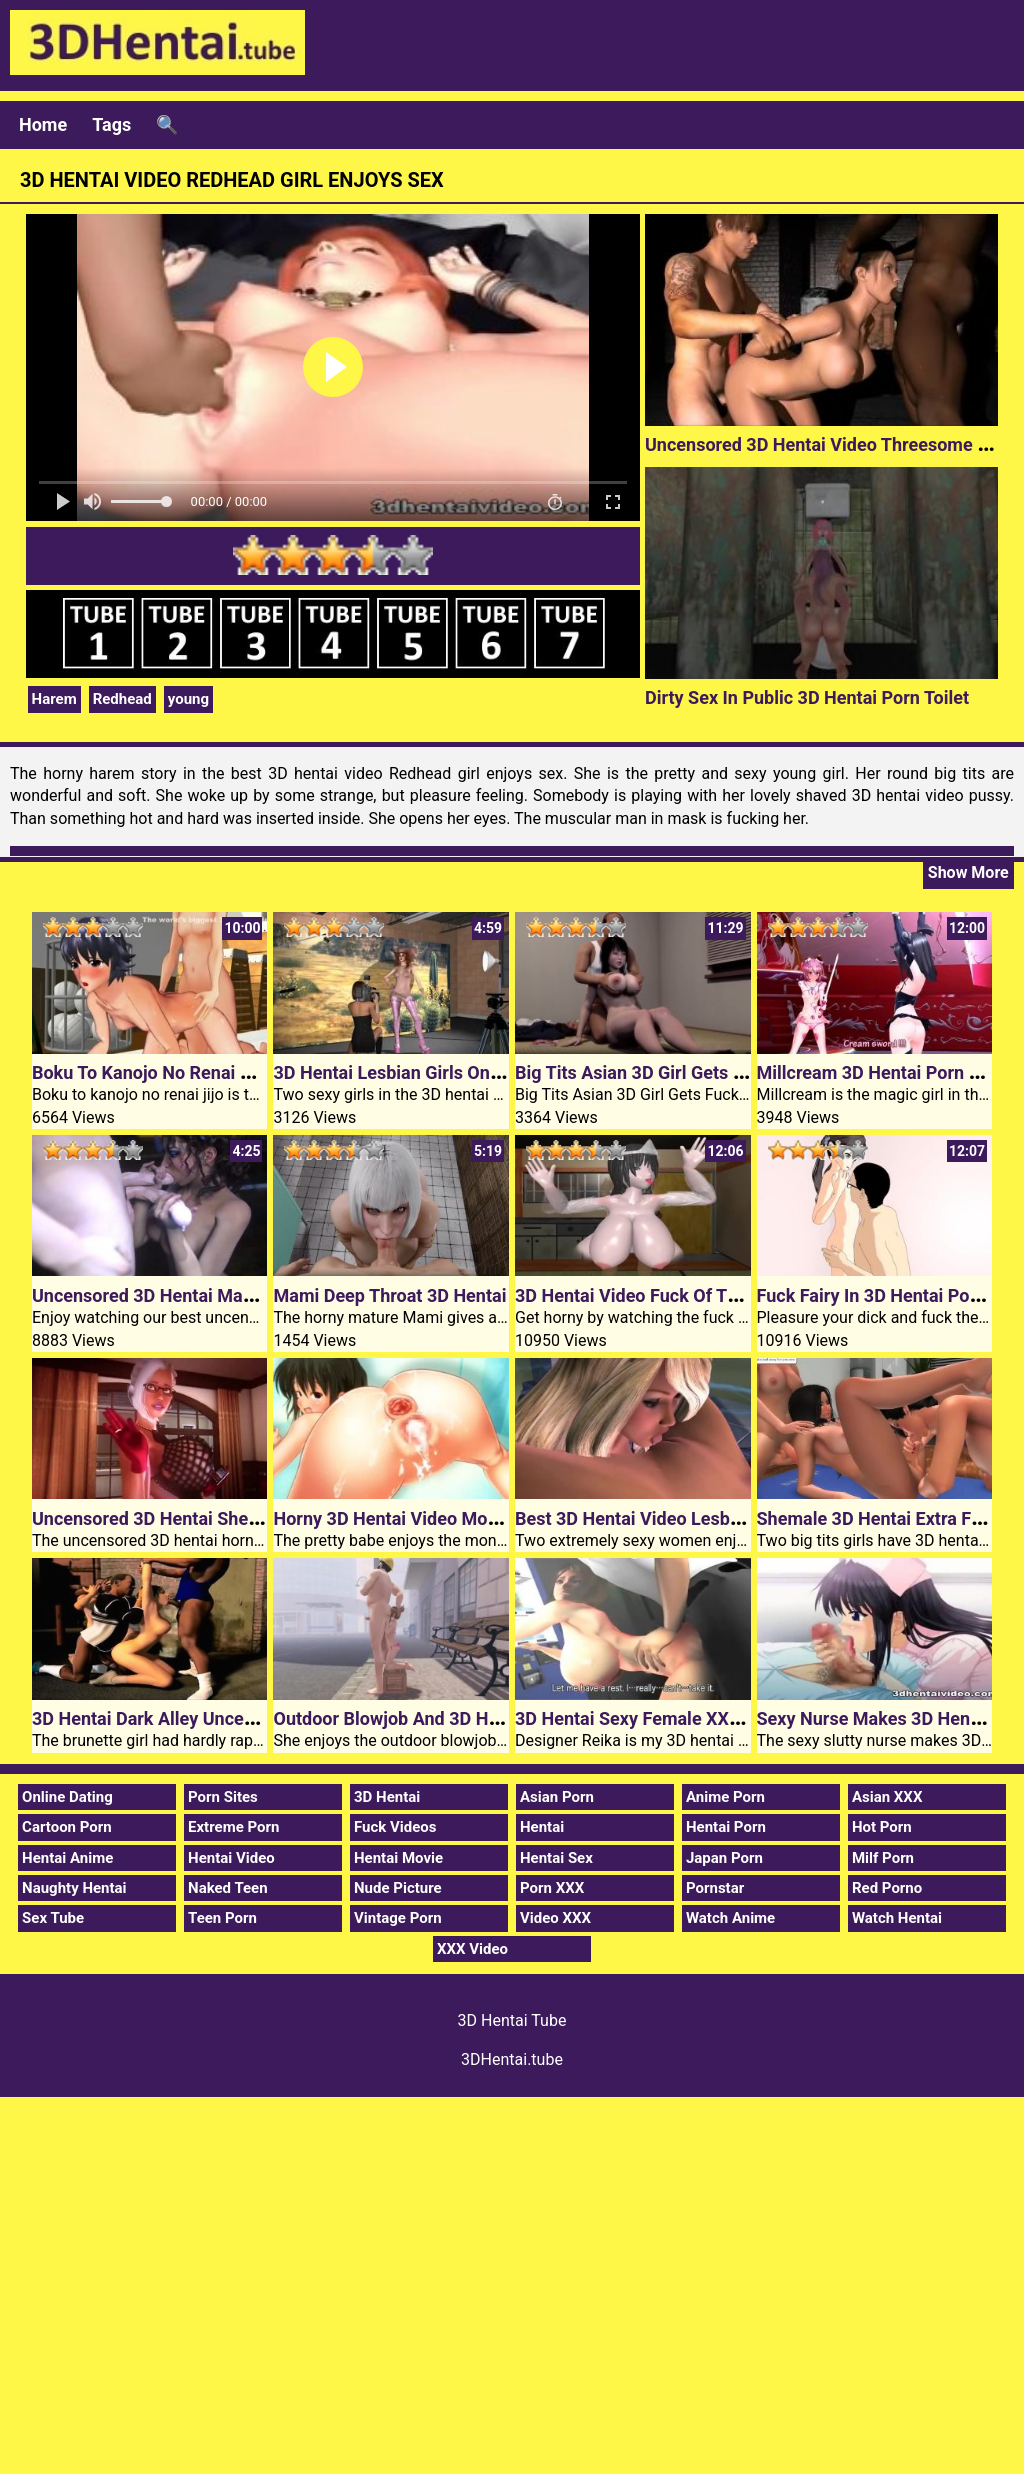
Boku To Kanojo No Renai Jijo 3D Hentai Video (218, 1072)
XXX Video (472, 1949)
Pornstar (715, 1888)
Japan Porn (724, 1858)
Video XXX (555, 1918)
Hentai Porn (726, 1827)
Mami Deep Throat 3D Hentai (389, 1295)
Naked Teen (228, 1888)
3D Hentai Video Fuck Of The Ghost (657, 1295)
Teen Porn (222, 1918)
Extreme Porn (233, 1827)
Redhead (122, 699)
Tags (111, 124)
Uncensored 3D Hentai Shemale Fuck (181, 1518)
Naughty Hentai (74, 1888)
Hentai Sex (556, 1858)
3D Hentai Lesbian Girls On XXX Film (420, 1072)
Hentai (542, 1827)
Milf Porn (883, 1858)
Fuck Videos (395, 1827)
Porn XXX (552, 1888)
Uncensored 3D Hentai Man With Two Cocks (209, 1295)
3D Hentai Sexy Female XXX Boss (650, 1718)
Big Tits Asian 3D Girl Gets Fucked (653, 1072)
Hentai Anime (67, 1858)
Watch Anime (730, 1918)
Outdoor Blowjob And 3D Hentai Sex (418, 1718)
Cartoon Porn (67, 1827)
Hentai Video (231, 1858)
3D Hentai (387, 1797)
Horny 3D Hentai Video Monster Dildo (424, 1518)
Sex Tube (53, 1918)
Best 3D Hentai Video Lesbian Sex (652, 1518)
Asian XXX (887, 1797)
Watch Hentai (897, 1918)
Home (43, 124)
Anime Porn (725, 1797)
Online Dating (67, 1797)
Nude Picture (398, 1888)
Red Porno (887, 1888)
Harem (54, 699)
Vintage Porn (398, 1918)
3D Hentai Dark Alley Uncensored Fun (183, 1718)
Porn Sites (223, 1797)
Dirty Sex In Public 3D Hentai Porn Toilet (807, 697)
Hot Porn (882, 1827)
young (188, 699)
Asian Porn (557, 1797)
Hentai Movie (398, 1858)
